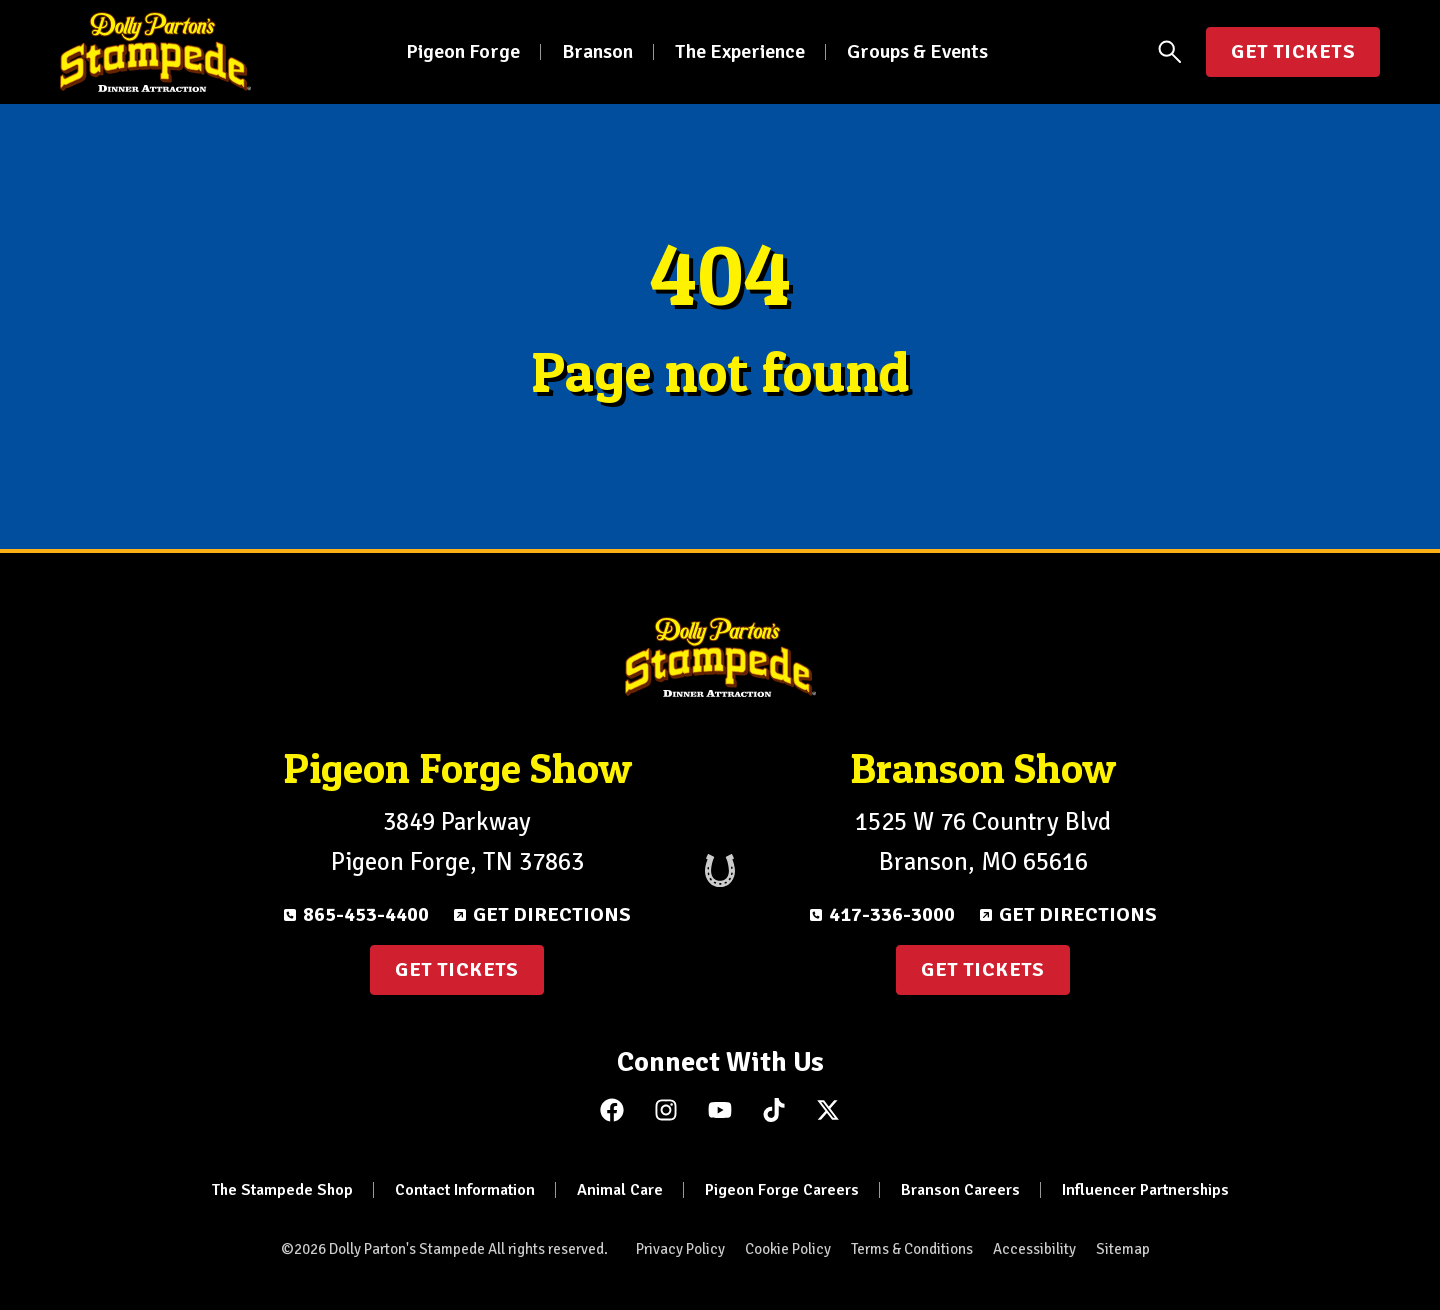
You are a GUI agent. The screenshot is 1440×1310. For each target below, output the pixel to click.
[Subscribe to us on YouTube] (720, 1110)
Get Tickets (1293, 51)
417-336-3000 (892, 914)
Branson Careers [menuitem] (960, 1190)
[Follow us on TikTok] (774, 1110)
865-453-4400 (366, 914)
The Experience (740, 51)
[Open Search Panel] (1170, 52)
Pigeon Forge (463, 51)
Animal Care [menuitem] (620, 1190)
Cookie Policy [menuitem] (788, 1249)
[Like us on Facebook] (612, 1110)
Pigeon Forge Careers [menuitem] (782, 1190)
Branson (597, 51)
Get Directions (552, 914)
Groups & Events (917, 51)
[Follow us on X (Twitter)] (828, 1110)
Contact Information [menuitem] (465, 1190)
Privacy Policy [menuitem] (680, 1249)
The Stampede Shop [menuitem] (282, 1190)
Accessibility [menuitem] (1034, 1249)
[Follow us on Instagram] (666, 1110)
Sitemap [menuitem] (1123, 1249)
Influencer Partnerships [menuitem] (1145, 1190)
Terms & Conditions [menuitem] (912, 1249)
